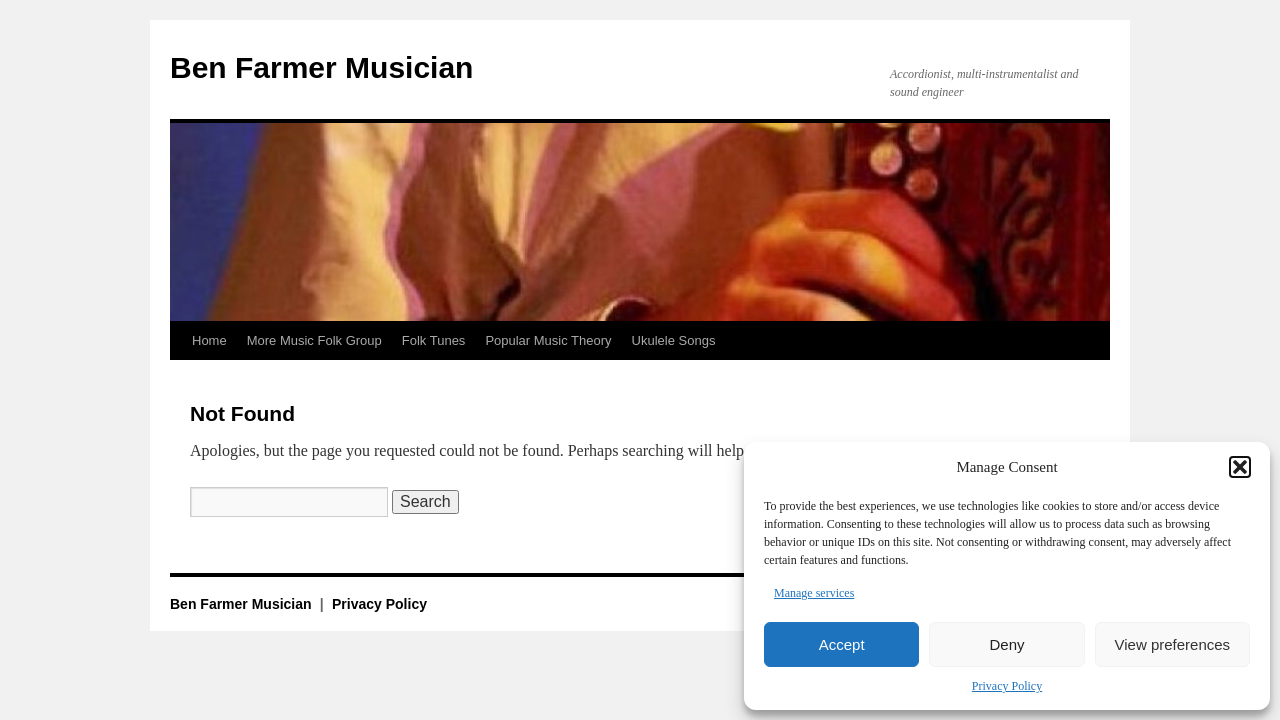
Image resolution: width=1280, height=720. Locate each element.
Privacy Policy (1007, 686)
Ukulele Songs (674, 340)
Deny (1006, 644)
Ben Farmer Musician (321, 67)
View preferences (1173, 644)
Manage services (814, 593)
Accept (842, 644)
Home (209, 340)
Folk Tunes (434, 340)
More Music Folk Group (314, 340)
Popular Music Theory (548, 340)
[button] (1240, 467)
